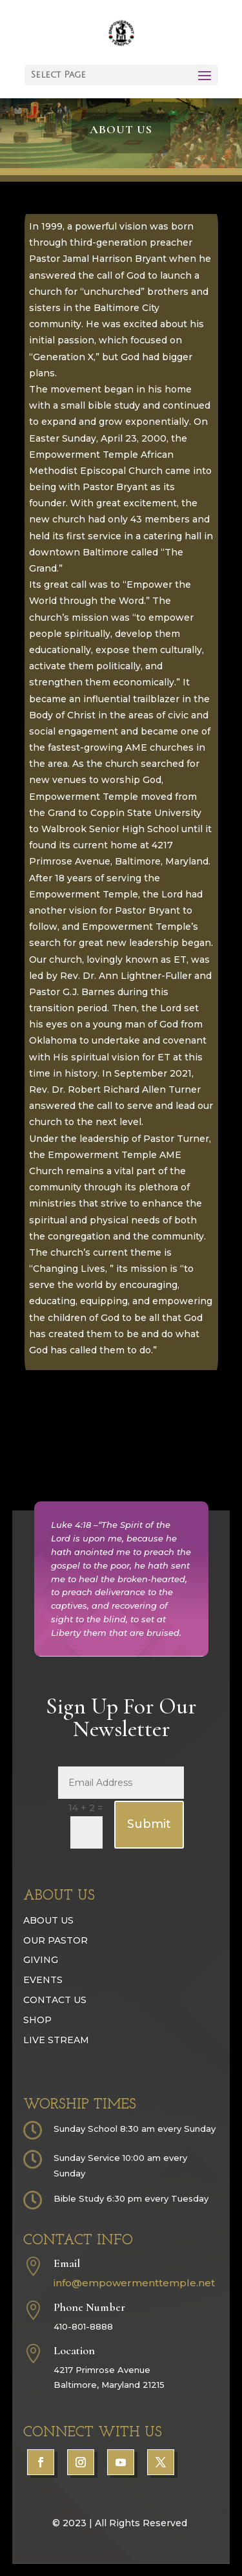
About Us (48, 1957)
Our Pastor (55, 1976)
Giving (40, 1996)
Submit (149, 1861)
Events (43, 2017)
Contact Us (54, 2037)
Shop (37, 2057)
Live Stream (56, 2076)
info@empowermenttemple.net (134, 2319)
